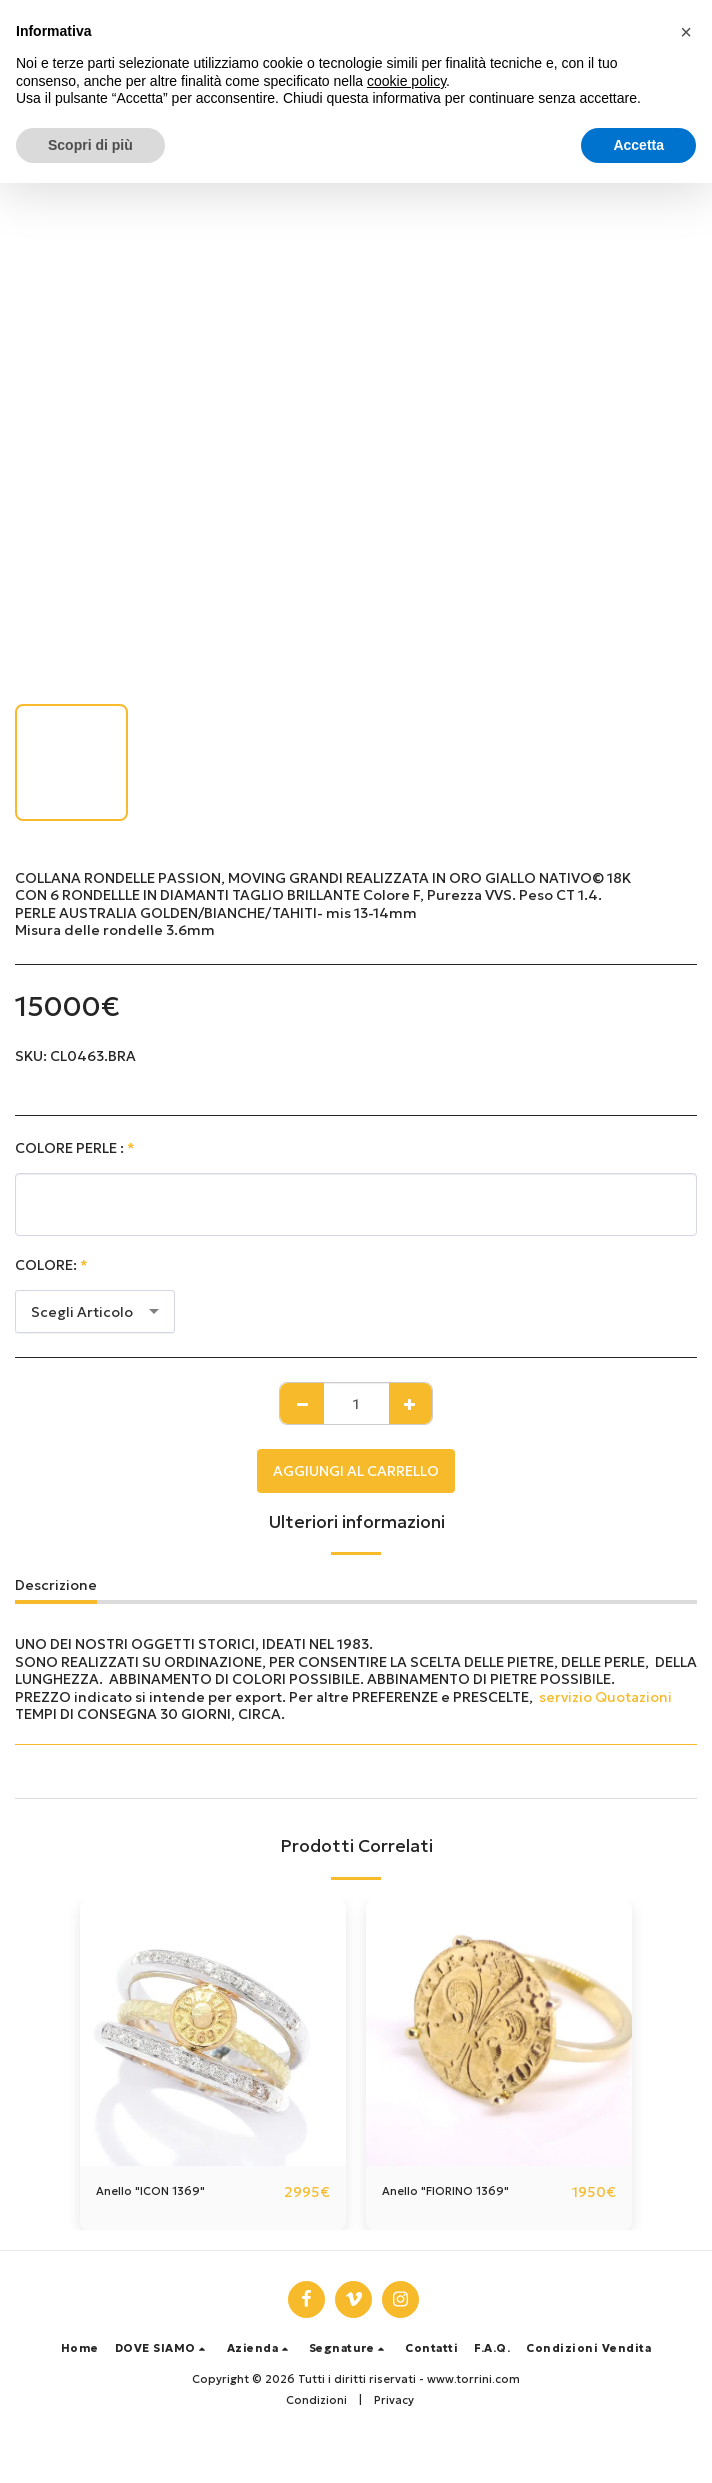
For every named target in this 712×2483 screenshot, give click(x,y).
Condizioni (316, 2400)
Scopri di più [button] (90, 145)
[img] (213, 2033)
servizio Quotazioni (605, 1697)
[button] (163, 2348)
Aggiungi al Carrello (356, 1471)
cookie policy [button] (406, 81)
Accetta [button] (638, 145)
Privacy (394, 2400)
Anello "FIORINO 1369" (445, 2191)
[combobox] (95, 1311)
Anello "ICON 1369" (150, 2191)
